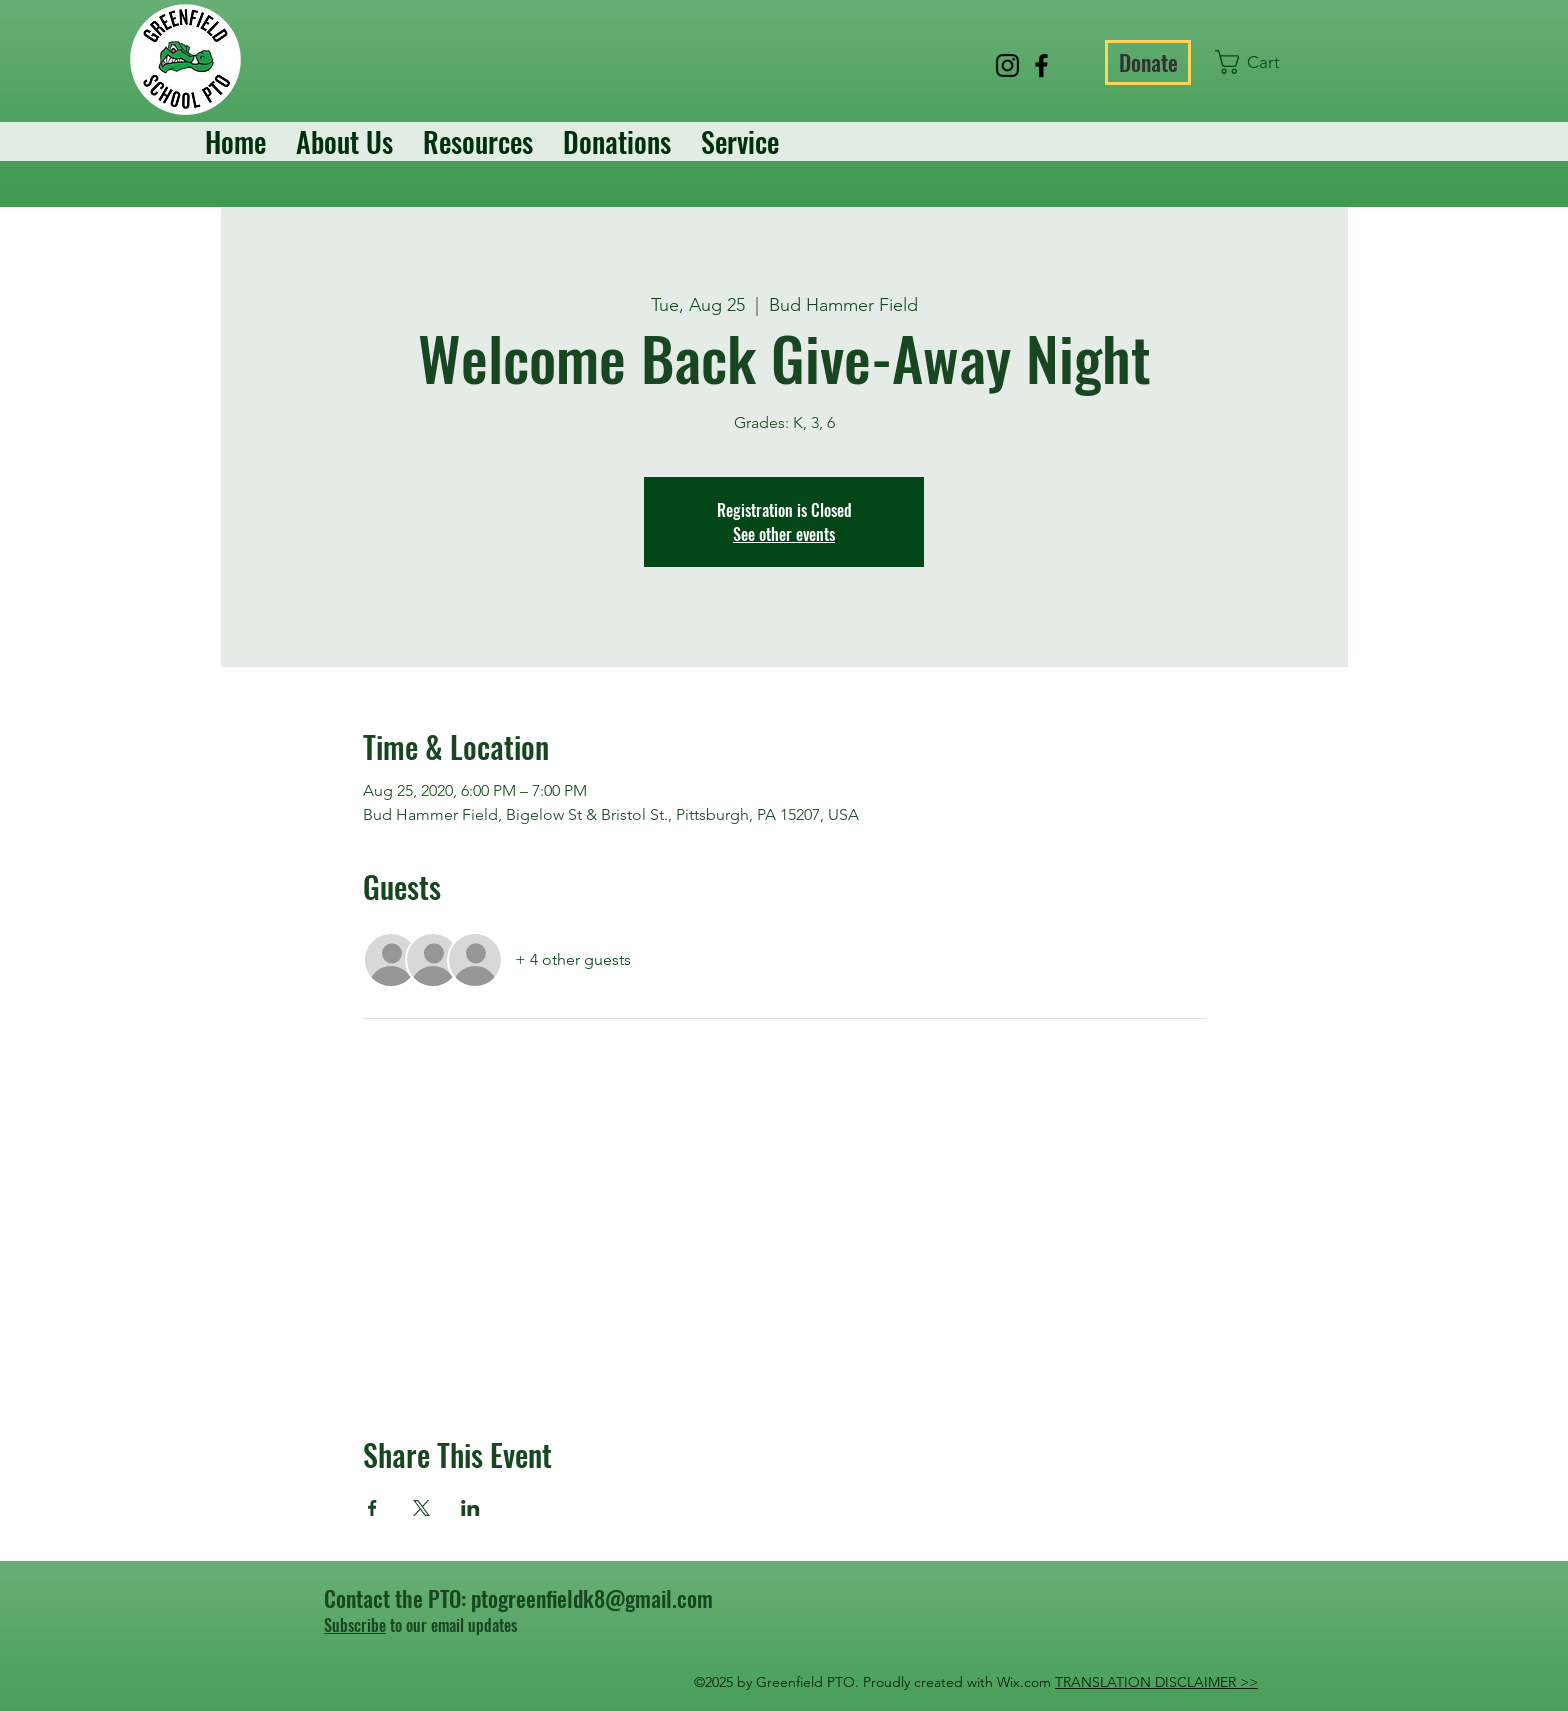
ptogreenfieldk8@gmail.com (592, 1598)
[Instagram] (1007, 65)
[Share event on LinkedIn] (470, 1508)
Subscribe (355, 1625)
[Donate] (1148, 62)
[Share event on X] (421, 1508)
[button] (1260, 62)
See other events (784, 534)
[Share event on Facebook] (372, 1508)
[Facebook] (1041, 65)
